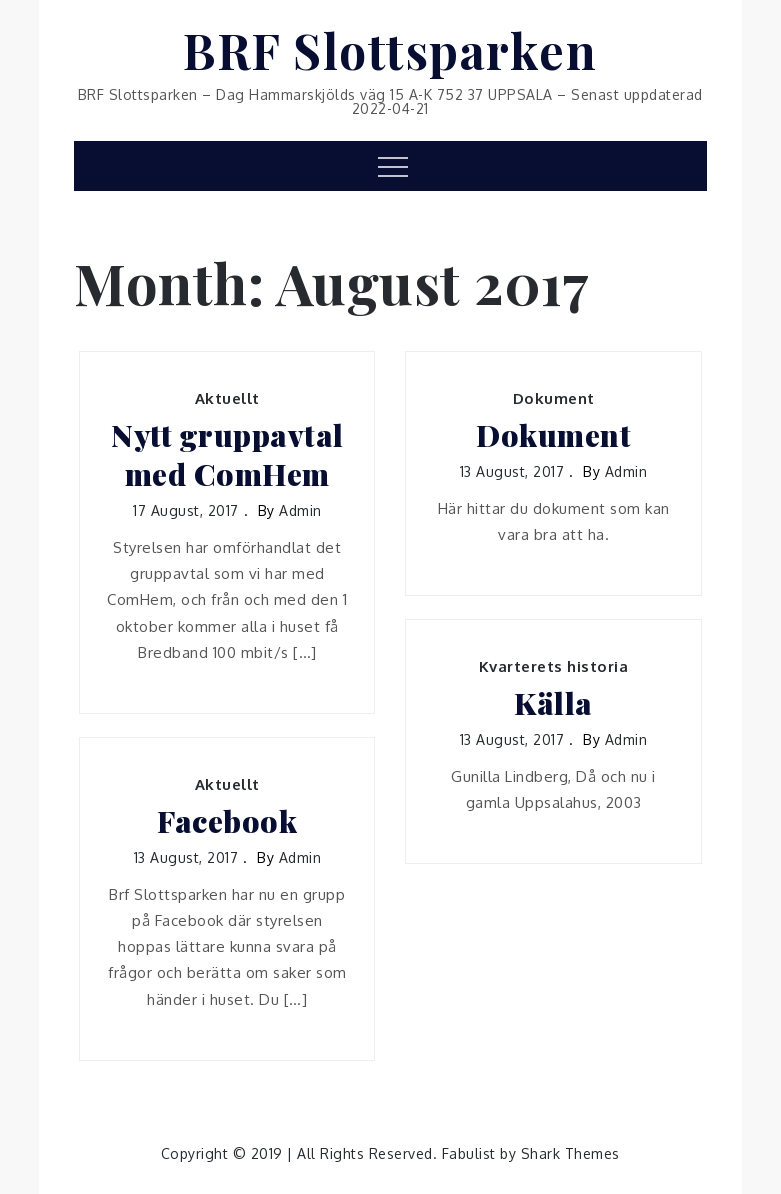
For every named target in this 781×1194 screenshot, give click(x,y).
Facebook (227, 821)
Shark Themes (570, 1153)
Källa (553, 703)
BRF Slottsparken (390, 50)
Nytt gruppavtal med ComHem (227, 455)
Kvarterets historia (554, 666)
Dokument (554, 398)
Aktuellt (227, 398)
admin (300, 510)
